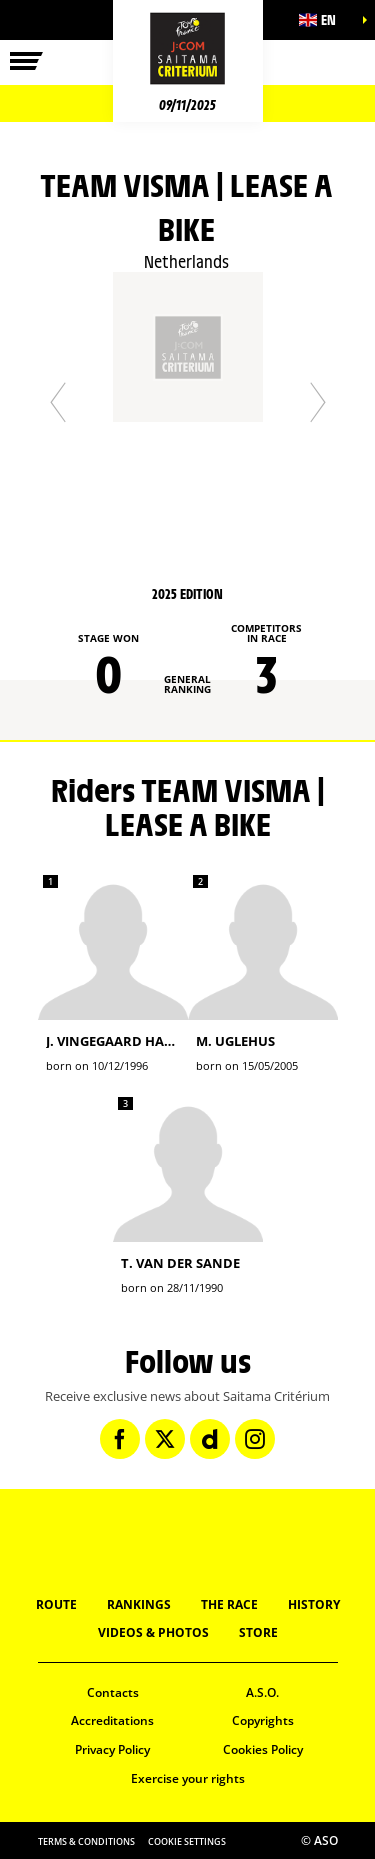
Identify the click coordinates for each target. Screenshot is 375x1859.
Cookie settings (187, 1841)
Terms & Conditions (86, 1841)
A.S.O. (262, 1692)
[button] (325, 20)
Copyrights (263, 1720)
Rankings (139, 1604)
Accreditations (112, 1720)
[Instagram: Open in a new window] (255, 1439)
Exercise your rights (188, 1778)
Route (56, 1604)
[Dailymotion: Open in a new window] (210, 1439)
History (314, 1604)
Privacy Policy (112, 1749)
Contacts (113, 1692)
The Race (229, 1604)
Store (258, 1632)
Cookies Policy (263, 1749)
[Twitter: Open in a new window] (165, 1439)
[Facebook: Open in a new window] (120, 1439)
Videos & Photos (153, 1632)
